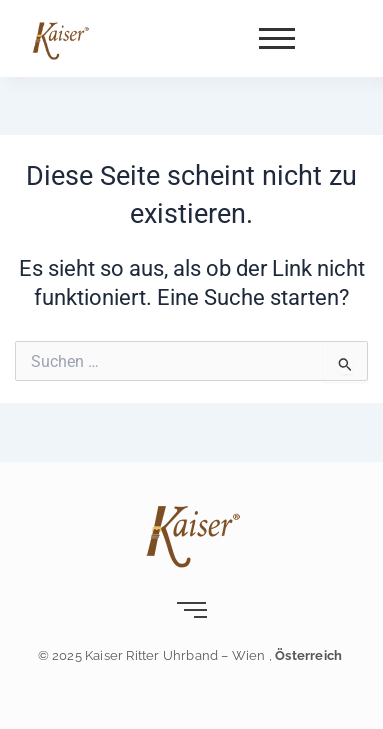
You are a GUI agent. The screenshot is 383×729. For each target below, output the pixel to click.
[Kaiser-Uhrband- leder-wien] (60, 40)
